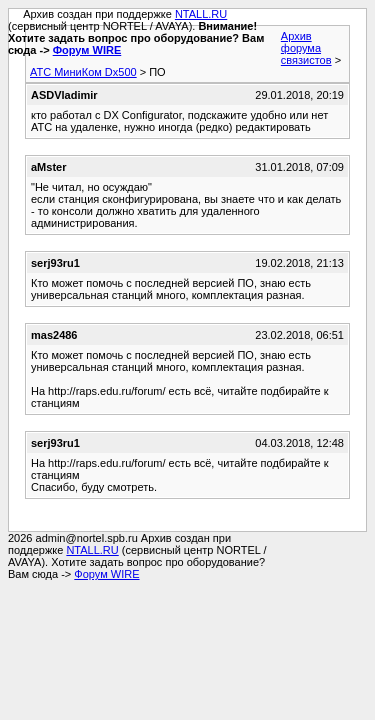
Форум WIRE (87, 50)
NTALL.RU (201, 14)
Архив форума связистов (306, 48)
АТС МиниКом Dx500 (83, 72)
